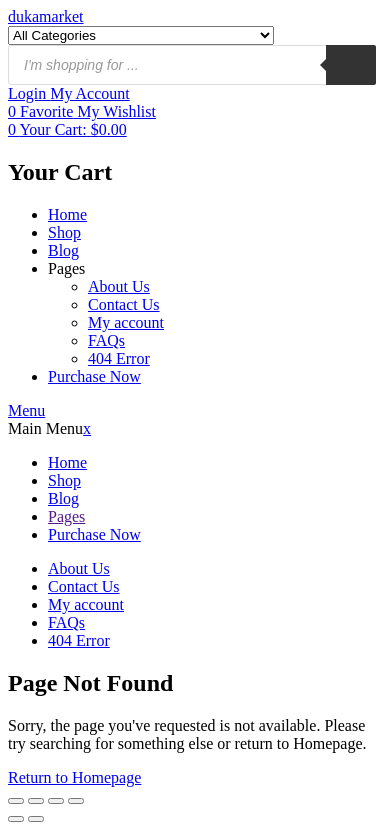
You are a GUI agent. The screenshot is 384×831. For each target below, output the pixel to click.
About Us (119, 286)
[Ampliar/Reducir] (16, 801)
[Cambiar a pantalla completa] (36, 801)
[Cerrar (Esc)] (76, 801)
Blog (63, 250)
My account (126, 322)
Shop (64, 232)
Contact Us (124, 304)
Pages (66, 268)
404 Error (119, 358)
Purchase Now (94, 376)
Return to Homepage (74, 777)
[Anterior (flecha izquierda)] (16, 819)
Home (67, 214)
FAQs (106, 340)
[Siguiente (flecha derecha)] (36, 819)
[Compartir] (56, 801)
